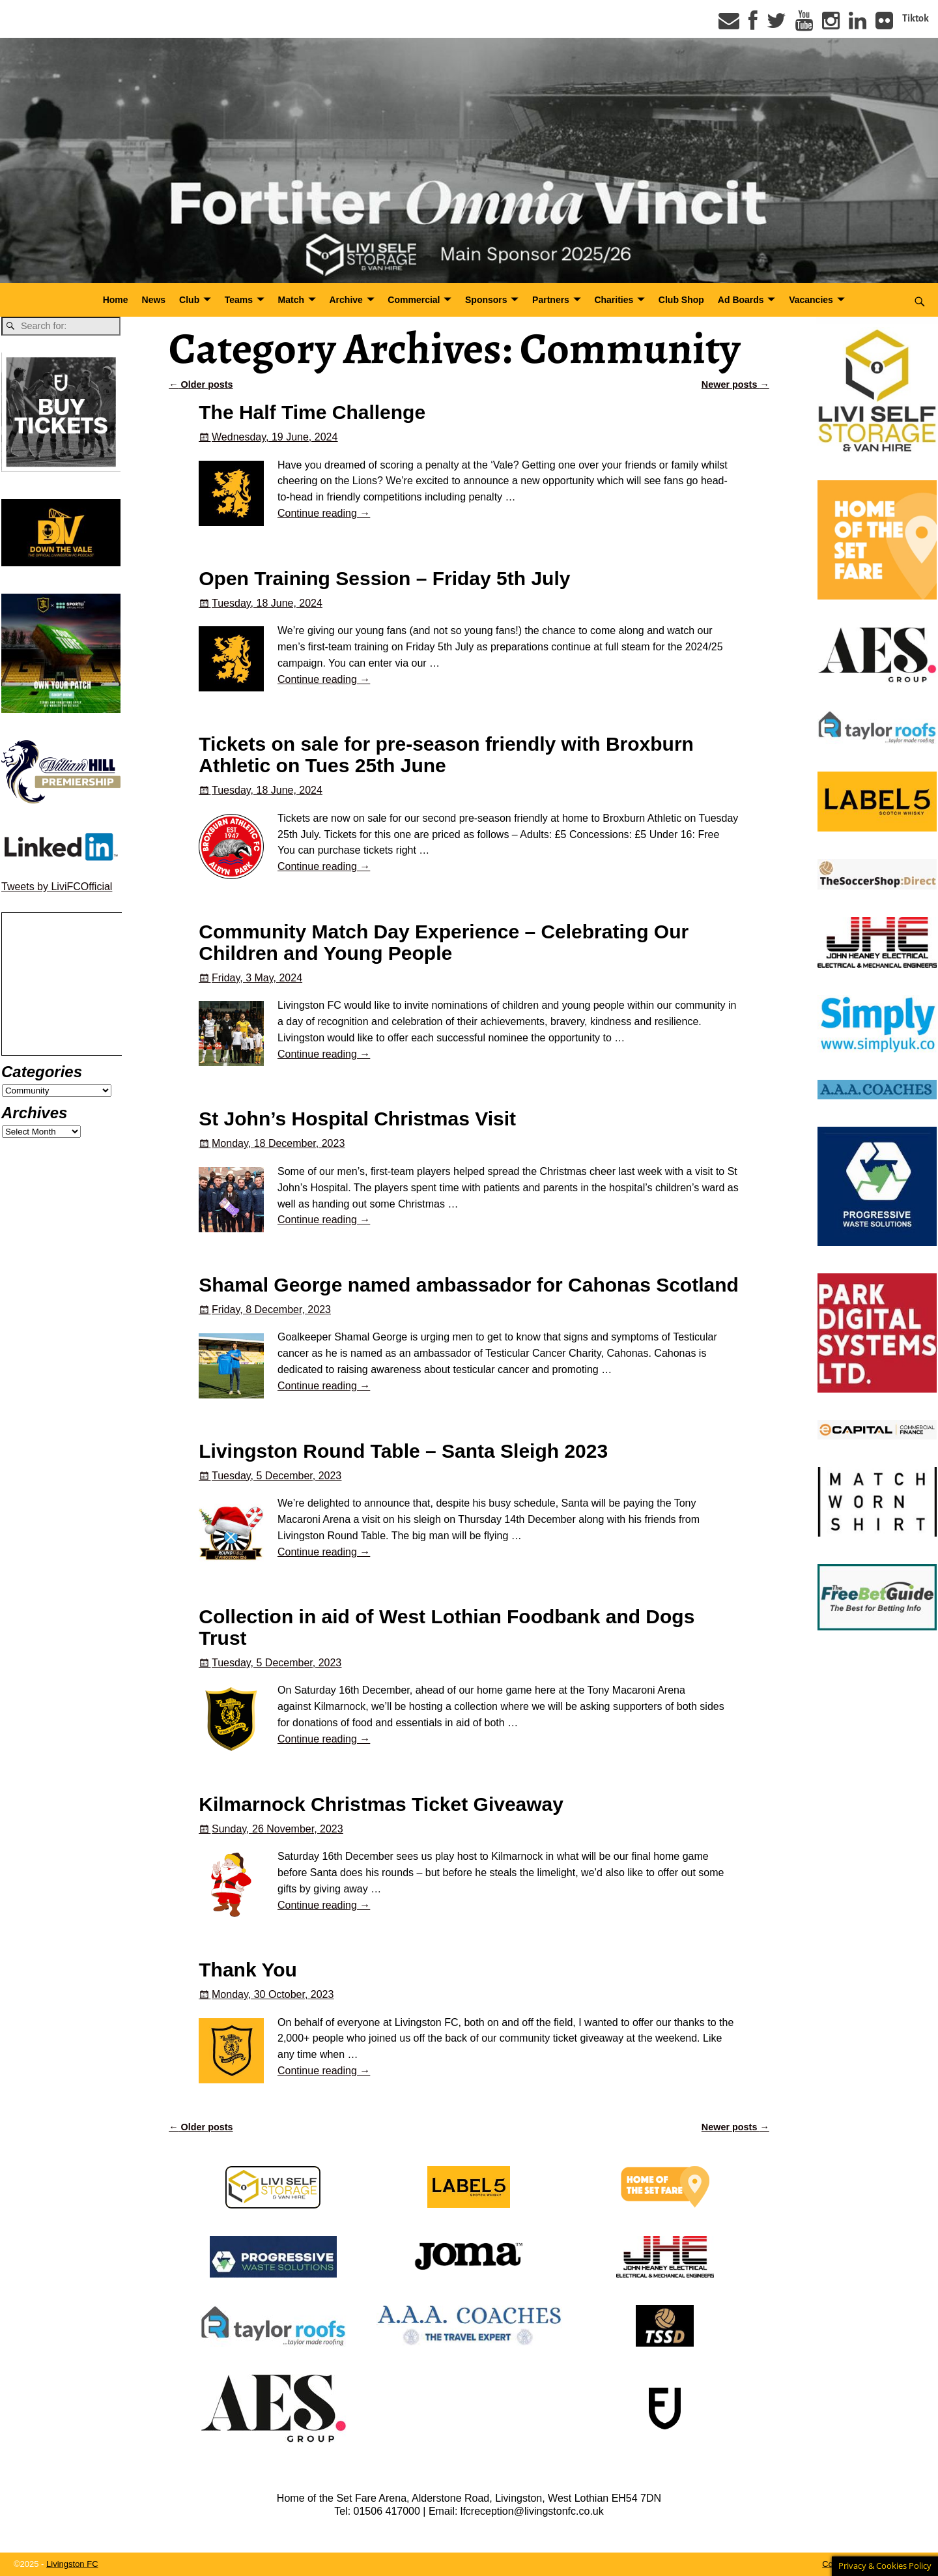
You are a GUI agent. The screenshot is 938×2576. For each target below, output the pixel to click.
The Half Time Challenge (312, 412)
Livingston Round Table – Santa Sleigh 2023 (403, 1451)
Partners (550, 300)
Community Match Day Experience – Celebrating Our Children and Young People (444, 942)
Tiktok (915, 18)
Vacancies (811, 300)
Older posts (201, 384)
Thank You (248, 1969)
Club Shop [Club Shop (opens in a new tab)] (681, 300)
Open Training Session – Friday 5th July (384, 578)
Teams (239, 300)
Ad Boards (741, 300)
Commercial (414, 300)
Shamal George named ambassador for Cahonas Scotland (469, 1284)
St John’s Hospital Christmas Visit (357, 1118)
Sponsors (486, 300)
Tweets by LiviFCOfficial (56, 886)
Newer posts (735, 384)
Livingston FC (72, 2564)
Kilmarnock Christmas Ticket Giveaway (381, 1804)
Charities (613, 300)
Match (291, 300)
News (154, 300)
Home (115, 300)
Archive (346, 300)
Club (189, 300)
